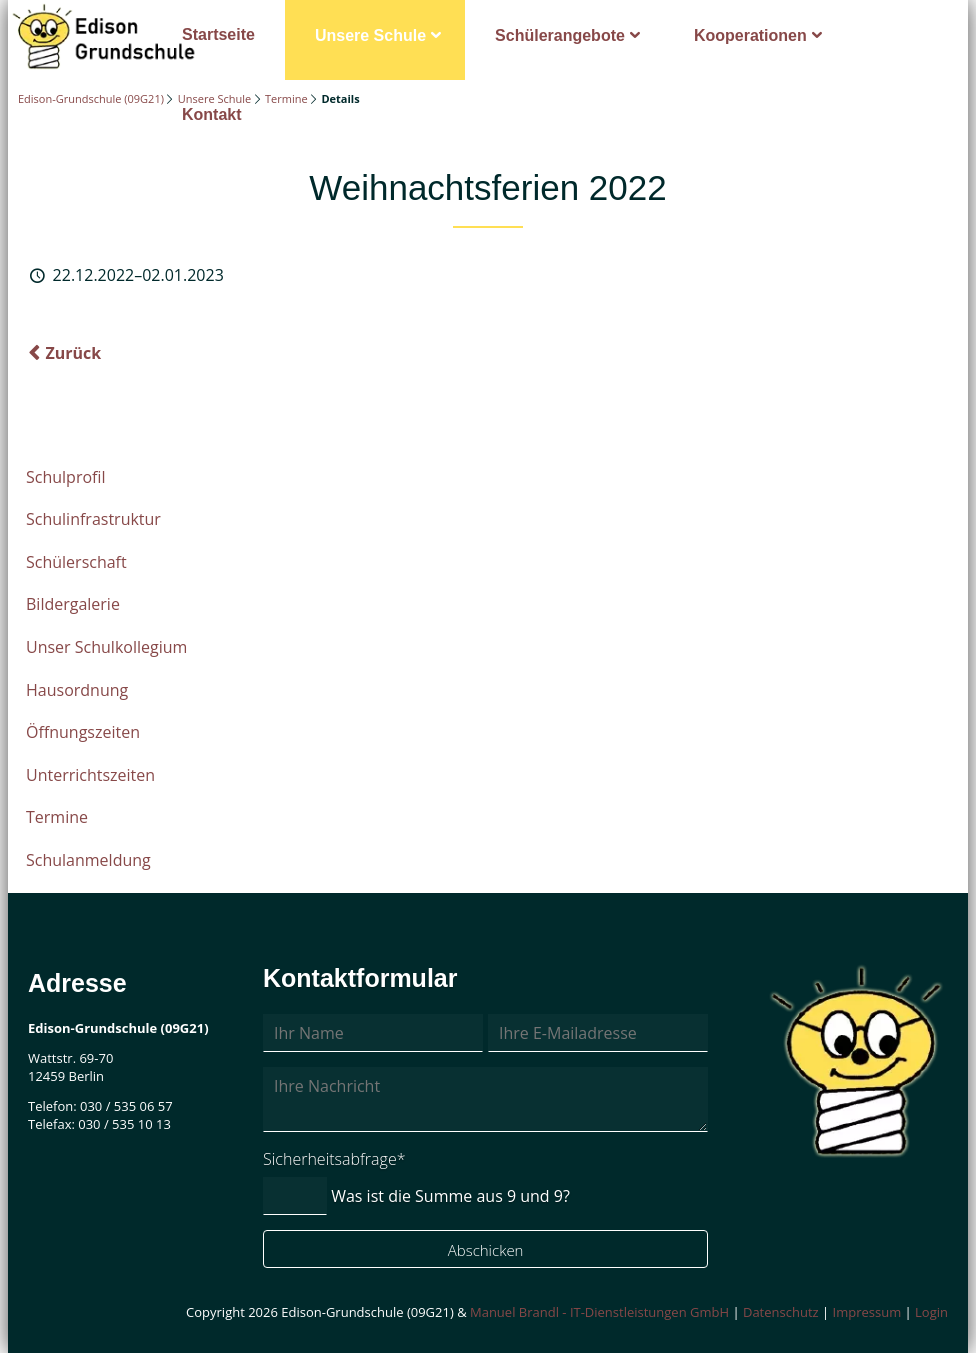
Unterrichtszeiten (90, 775)
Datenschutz (781, 1312)
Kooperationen (750, 35)
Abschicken (486, 1250)
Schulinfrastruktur (93, 519)
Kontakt (212, 114)
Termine (286, 98)
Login (931, 1312)
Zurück (73, 353)
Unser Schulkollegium (106, 647)
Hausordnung (77, 690)
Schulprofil (66, 477)
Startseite (218, 34)
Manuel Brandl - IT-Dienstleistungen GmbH (599, 1312)
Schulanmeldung (88, 860)
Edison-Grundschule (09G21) (91, 98)
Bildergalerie (73, 604)
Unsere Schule (370, 35)
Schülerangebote (560, 35)
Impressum (867, 1312)
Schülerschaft (76, 562)
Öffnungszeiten (83, 732)
